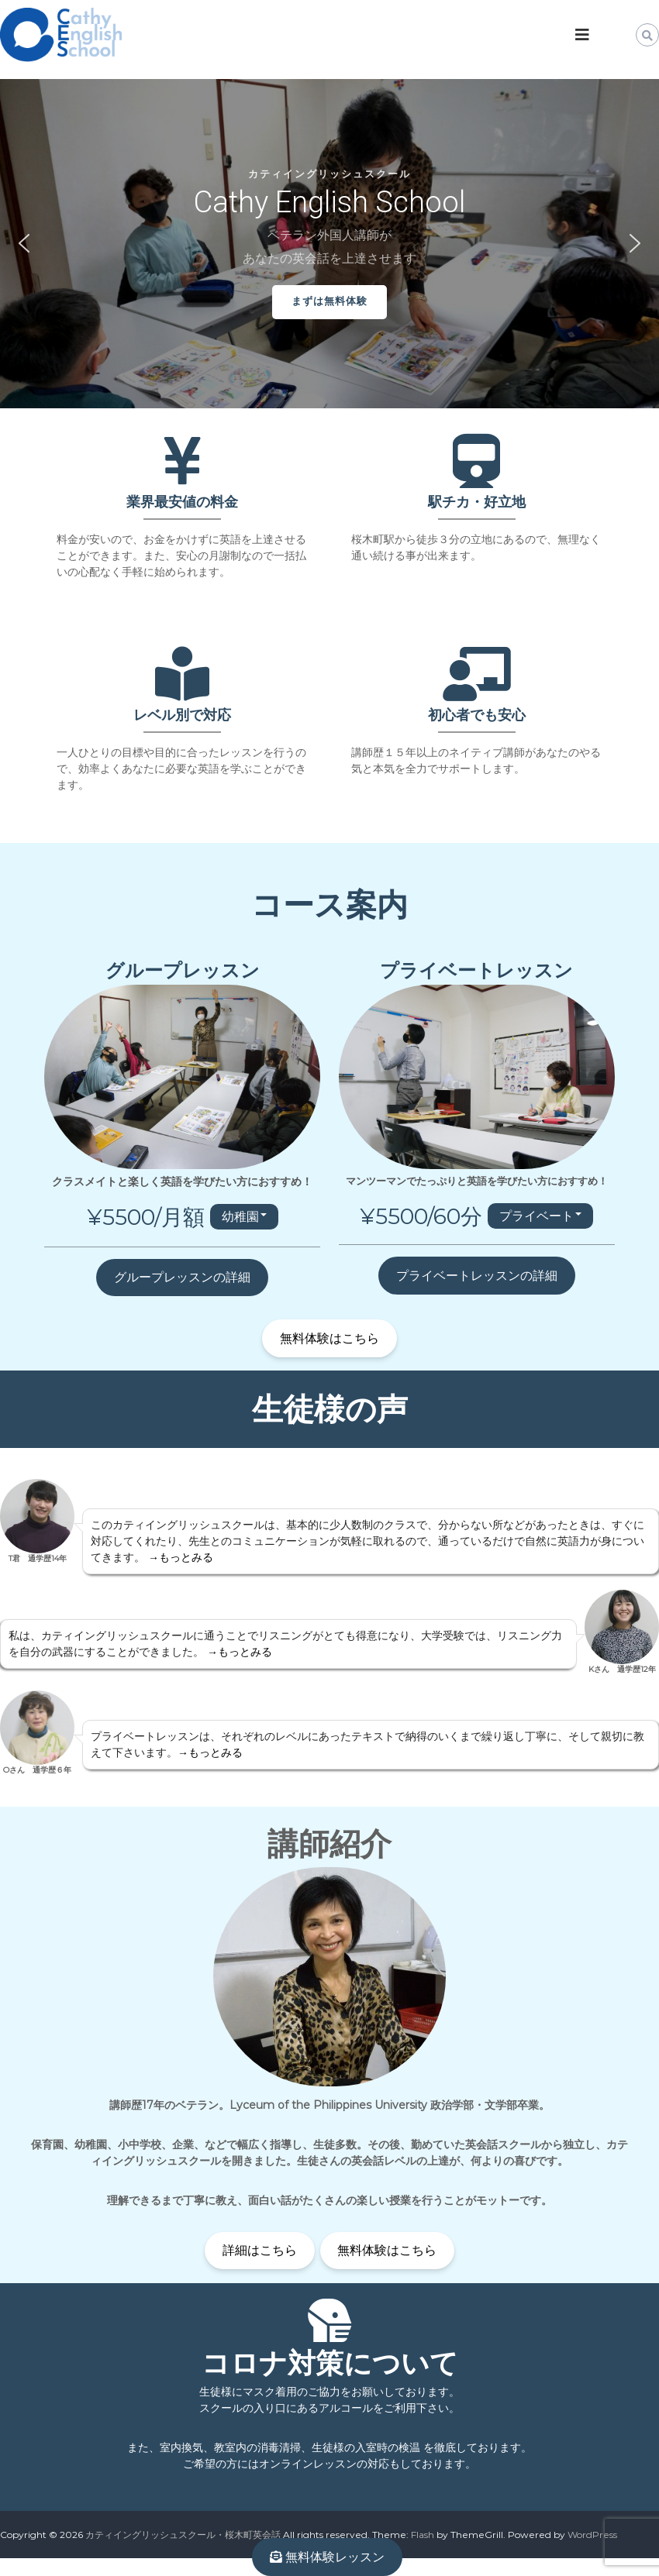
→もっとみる (180, 1557)
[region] (329, 243)
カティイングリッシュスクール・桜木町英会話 (183, 2534)
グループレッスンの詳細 (182, 1277)
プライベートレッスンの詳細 (476, 1275)
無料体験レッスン (327, 2557)
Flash (422, 2534)
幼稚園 (240, 1216)
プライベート (536, 1216)
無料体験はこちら (329, 1338)
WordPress (592, 2534)
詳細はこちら (260, 2250)
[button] (24, 243)
